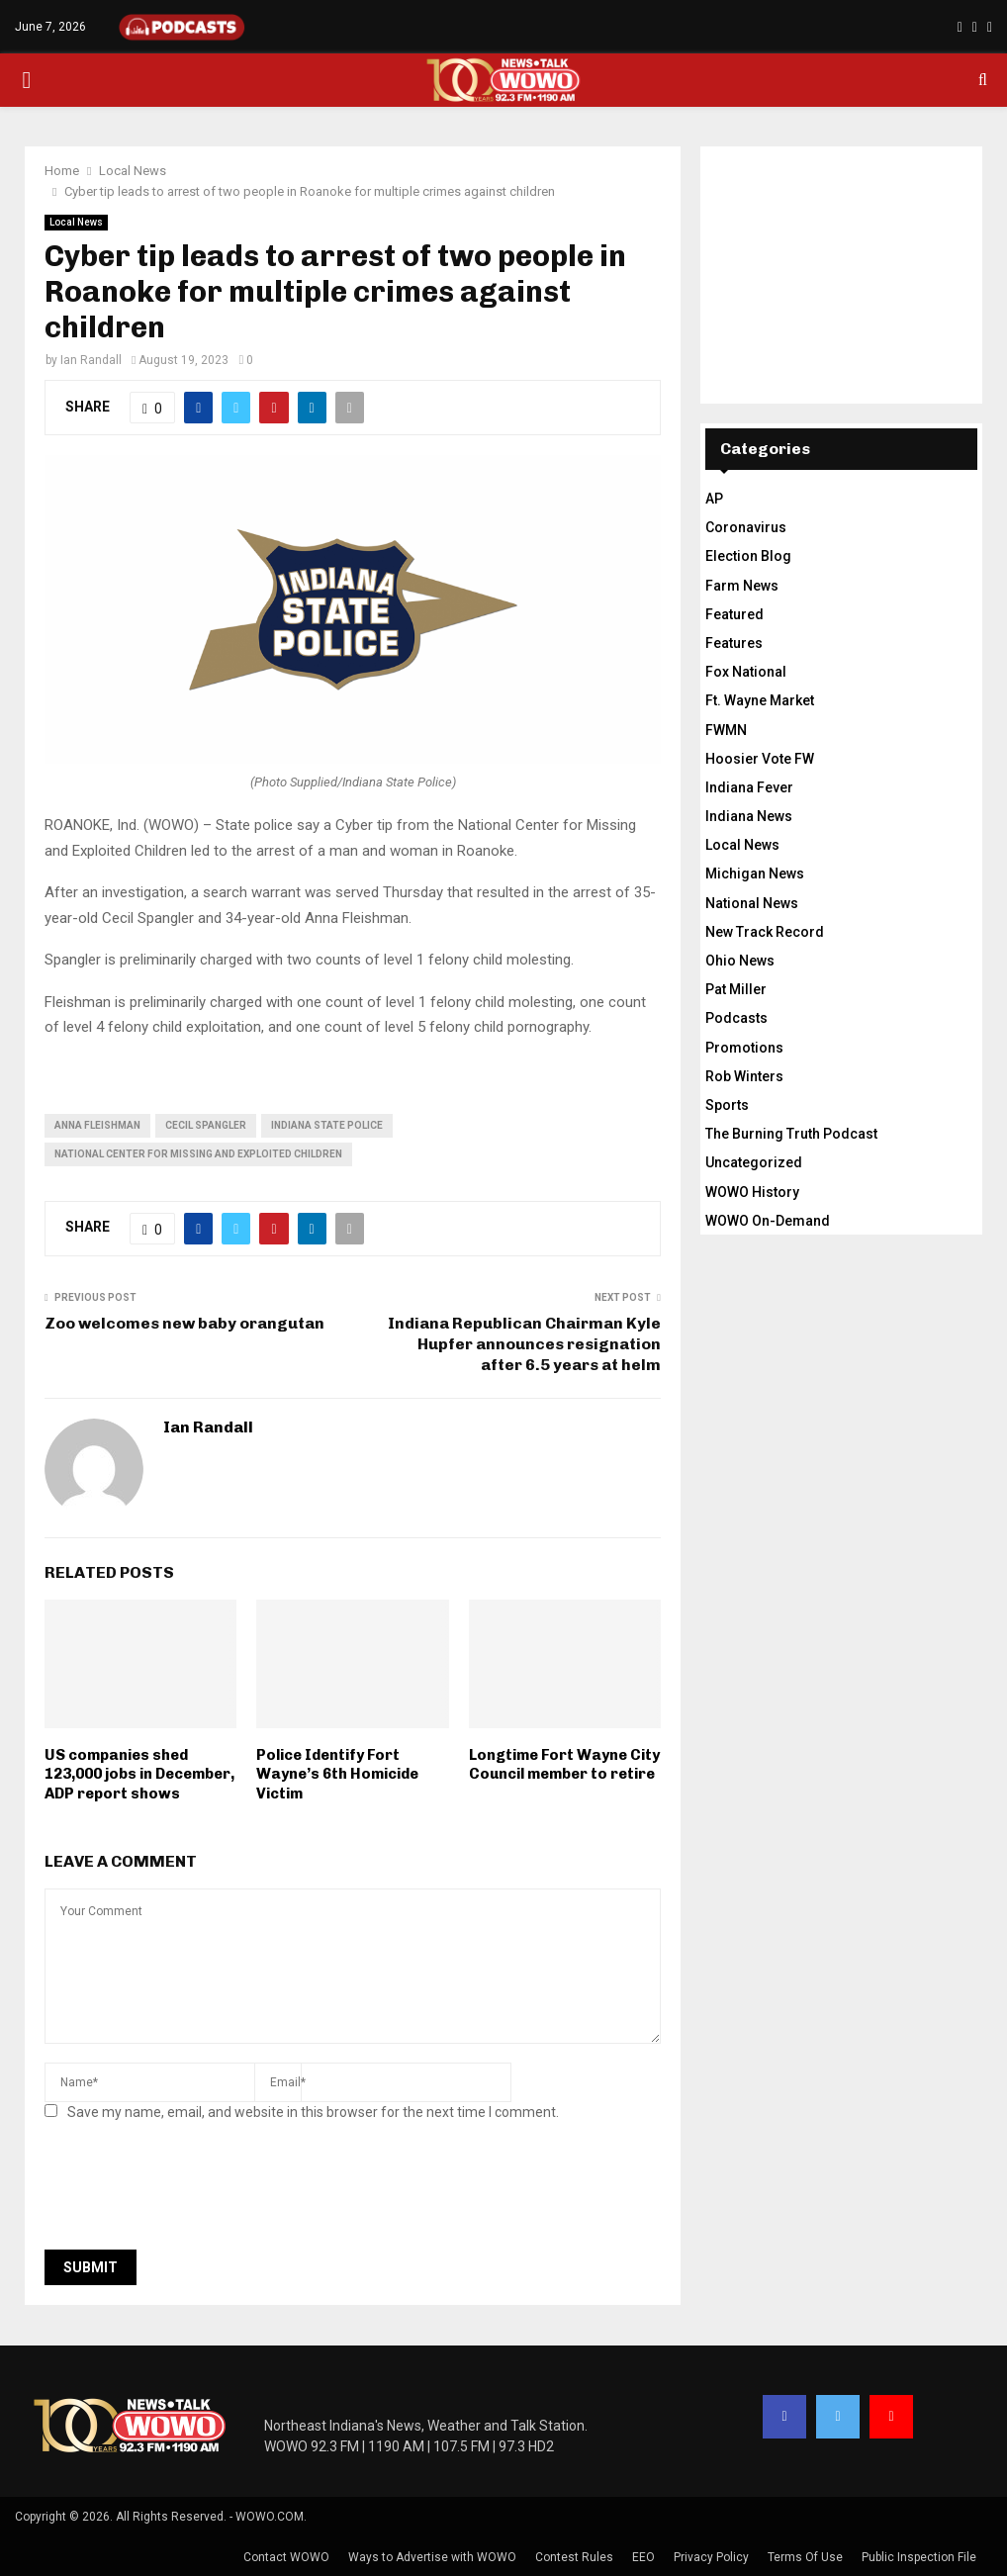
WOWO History (752, 1192)
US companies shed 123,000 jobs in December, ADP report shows (139, 1774)
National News (751, 903)
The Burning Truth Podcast (791, 1134)
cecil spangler (205, 1125)
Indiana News (748, 816)
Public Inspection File (919, 2557)
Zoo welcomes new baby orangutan (184, 1323)
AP (714, 498)
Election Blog (748, 556)
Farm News (741, 586)
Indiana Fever (749, 787)
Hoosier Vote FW (759, 759)
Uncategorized (753, 1162)
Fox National (745, 672)
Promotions (744, 1048)
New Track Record (764, 932)
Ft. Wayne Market (759, 700)
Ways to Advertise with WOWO (432, 2557)
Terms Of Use (805, 2557)
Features (734, 643)
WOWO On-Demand (767, 1221)
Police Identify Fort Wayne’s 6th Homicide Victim (337, 1774)
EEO (643, 2557)
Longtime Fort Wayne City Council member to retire (564, 1765)
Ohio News (740, 960)
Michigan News (754, 873)
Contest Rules (574, 2557)
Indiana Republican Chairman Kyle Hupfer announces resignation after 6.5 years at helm (524, 1344)
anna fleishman (97, 1125)
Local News (76, 222)
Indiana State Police (327, 1125)
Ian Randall (91, 360)
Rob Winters (744, 1076)
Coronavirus (745, 527)
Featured (734, 614)
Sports (727, 1105)
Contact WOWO (286, 2557)
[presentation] (195, 2191)
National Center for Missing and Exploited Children (198, 1154)
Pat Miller (736, 989)
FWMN (726, 730)
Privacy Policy (711, 2557)
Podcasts (736, 1018)
